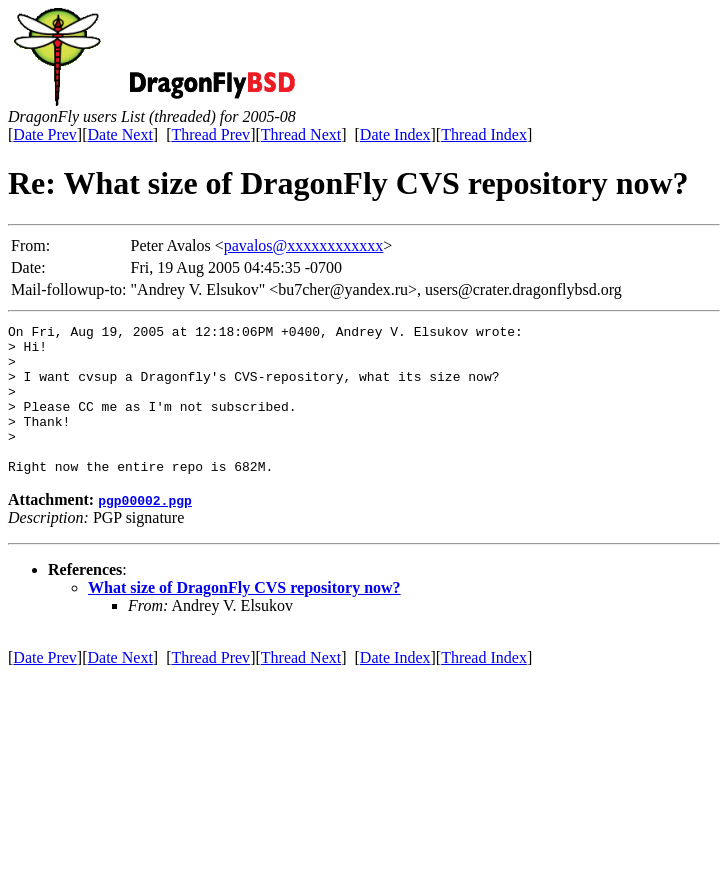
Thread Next (301, 134)
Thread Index (484, 134)
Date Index (395, 134)
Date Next (120, 134)
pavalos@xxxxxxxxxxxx (304, 245)
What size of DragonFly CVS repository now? (244, 617)
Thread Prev (210, 134)
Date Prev (45, 134)
